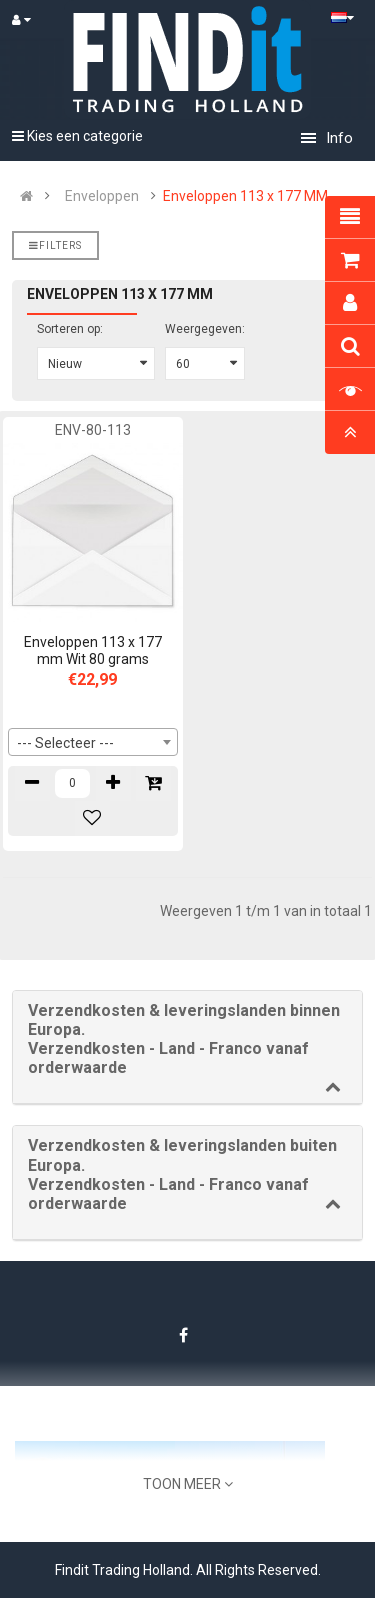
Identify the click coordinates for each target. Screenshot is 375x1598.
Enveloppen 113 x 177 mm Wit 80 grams (93, 650)
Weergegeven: (205, 329)
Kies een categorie (77, 136)
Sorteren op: (70, 329)
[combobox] (93, 742)
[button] (187, 1039)
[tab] (187, 1048)
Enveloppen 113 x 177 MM (245, 196)
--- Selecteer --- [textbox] (65, 743)
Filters (55, 245)
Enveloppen (102, 196)
